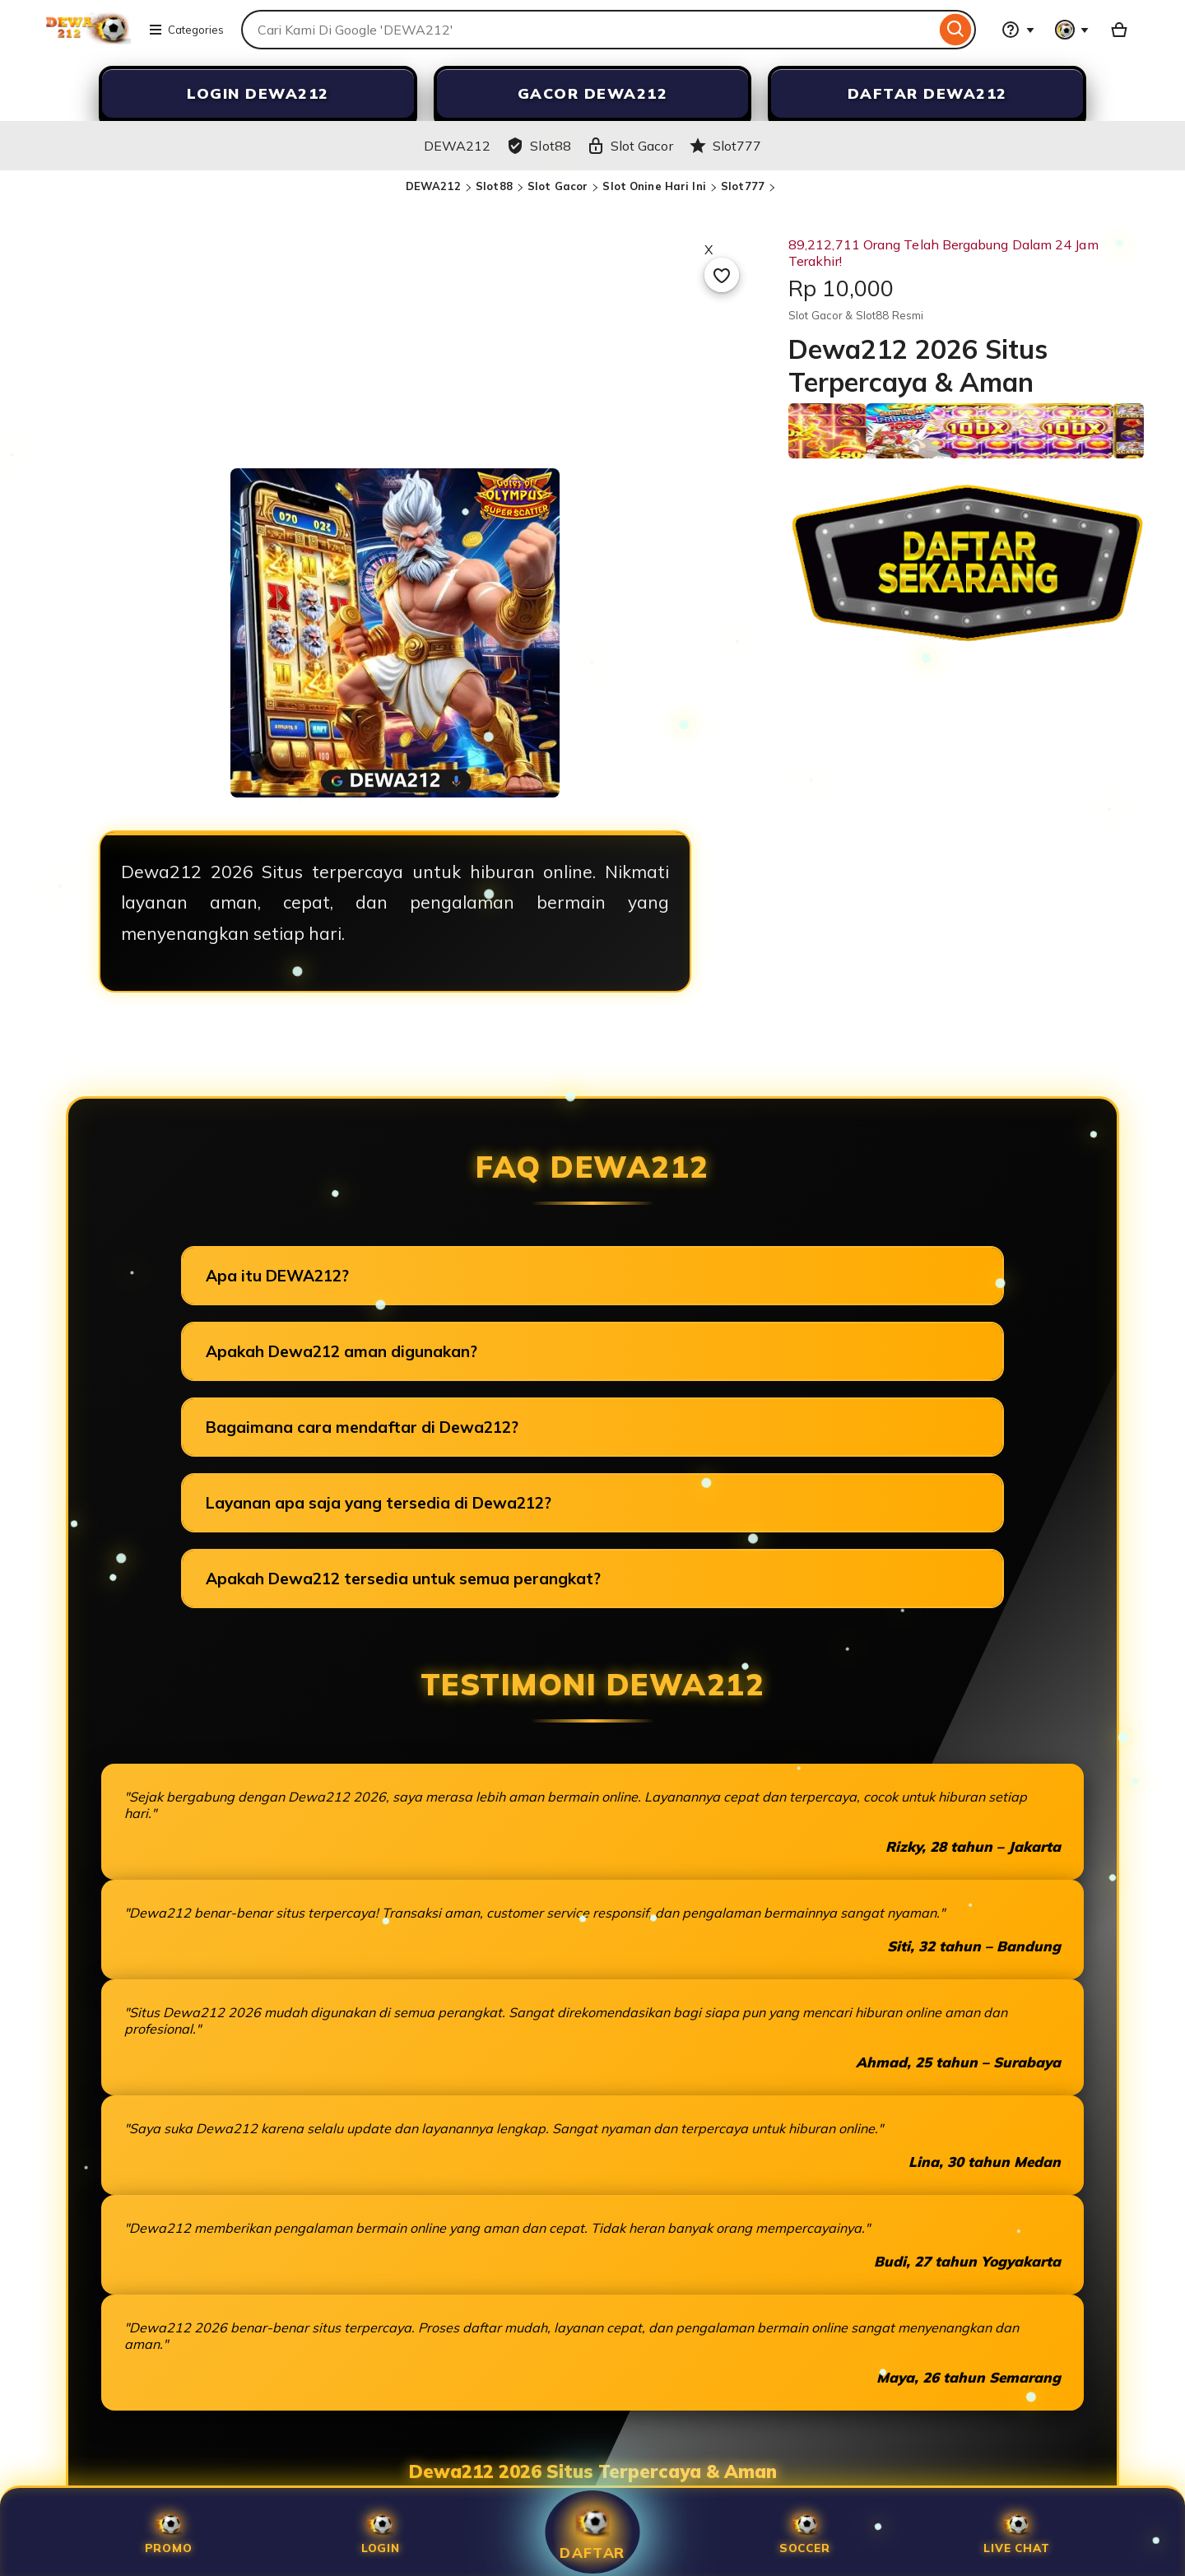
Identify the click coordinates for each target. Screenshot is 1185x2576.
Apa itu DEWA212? (277, 1276)
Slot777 (742, 186)
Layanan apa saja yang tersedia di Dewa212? (378, 1503)
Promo (169, 2532)
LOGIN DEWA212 (258, 93)
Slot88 (494, 186)
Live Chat (1016, 2532)
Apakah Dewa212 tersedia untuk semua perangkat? (403, 1578)
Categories (186, 29)
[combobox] (588, 29)
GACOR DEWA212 (593, 93)
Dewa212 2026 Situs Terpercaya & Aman (593, 2471)
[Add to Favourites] (721, 275)
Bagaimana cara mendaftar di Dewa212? (362, 1427)
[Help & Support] (1018, 29)
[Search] (956, 29)
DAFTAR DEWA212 (927, 93)
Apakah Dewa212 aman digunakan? (341, 1351)
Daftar (592, 2531)
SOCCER (804, 2532)
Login (380, 2532)
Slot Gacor (557, 186)
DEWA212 (433, 186)
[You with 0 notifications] (1072, 29)
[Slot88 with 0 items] (1119, 29)
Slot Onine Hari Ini (653, 186)
